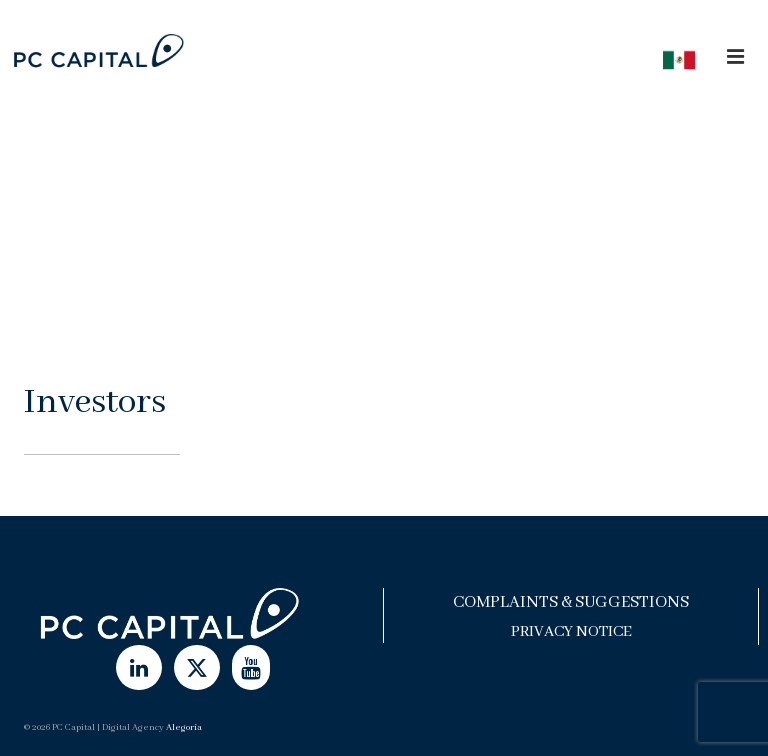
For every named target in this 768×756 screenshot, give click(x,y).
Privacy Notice (571, 632)
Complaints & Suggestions (571, 602)
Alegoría (184, 727)
